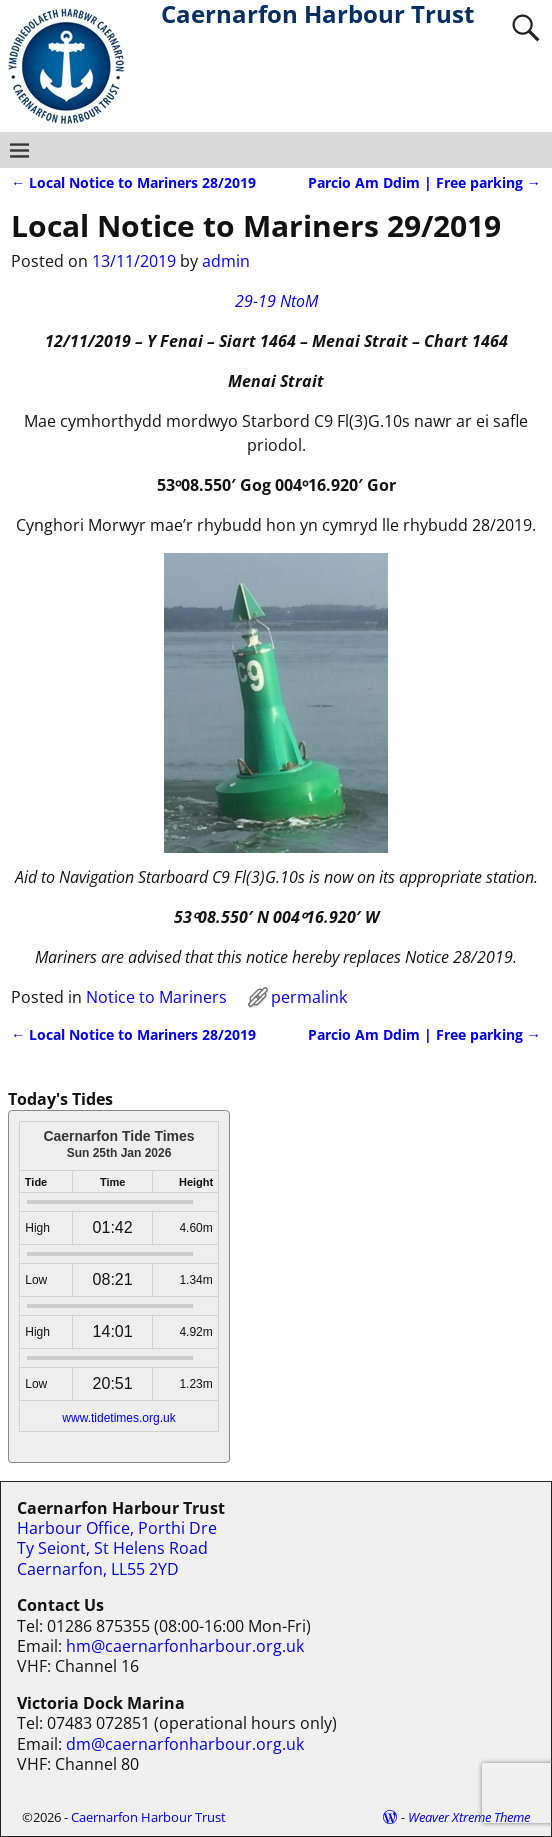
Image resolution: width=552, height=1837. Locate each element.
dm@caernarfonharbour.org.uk (185, 1744)
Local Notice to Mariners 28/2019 (133, 182)
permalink (309, 997)
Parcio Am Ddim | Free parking (424, 182)
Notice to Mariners (156, 997)
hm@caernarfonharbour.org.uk (185, 1646)
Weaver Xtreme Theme (469, 1817)
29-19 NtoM (276, 301)
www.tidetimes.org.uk (118, 1418)
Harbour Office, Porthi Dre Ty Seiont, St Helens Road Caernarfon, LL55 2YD (117, 1548)
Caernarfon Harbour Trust (148, 1817)
